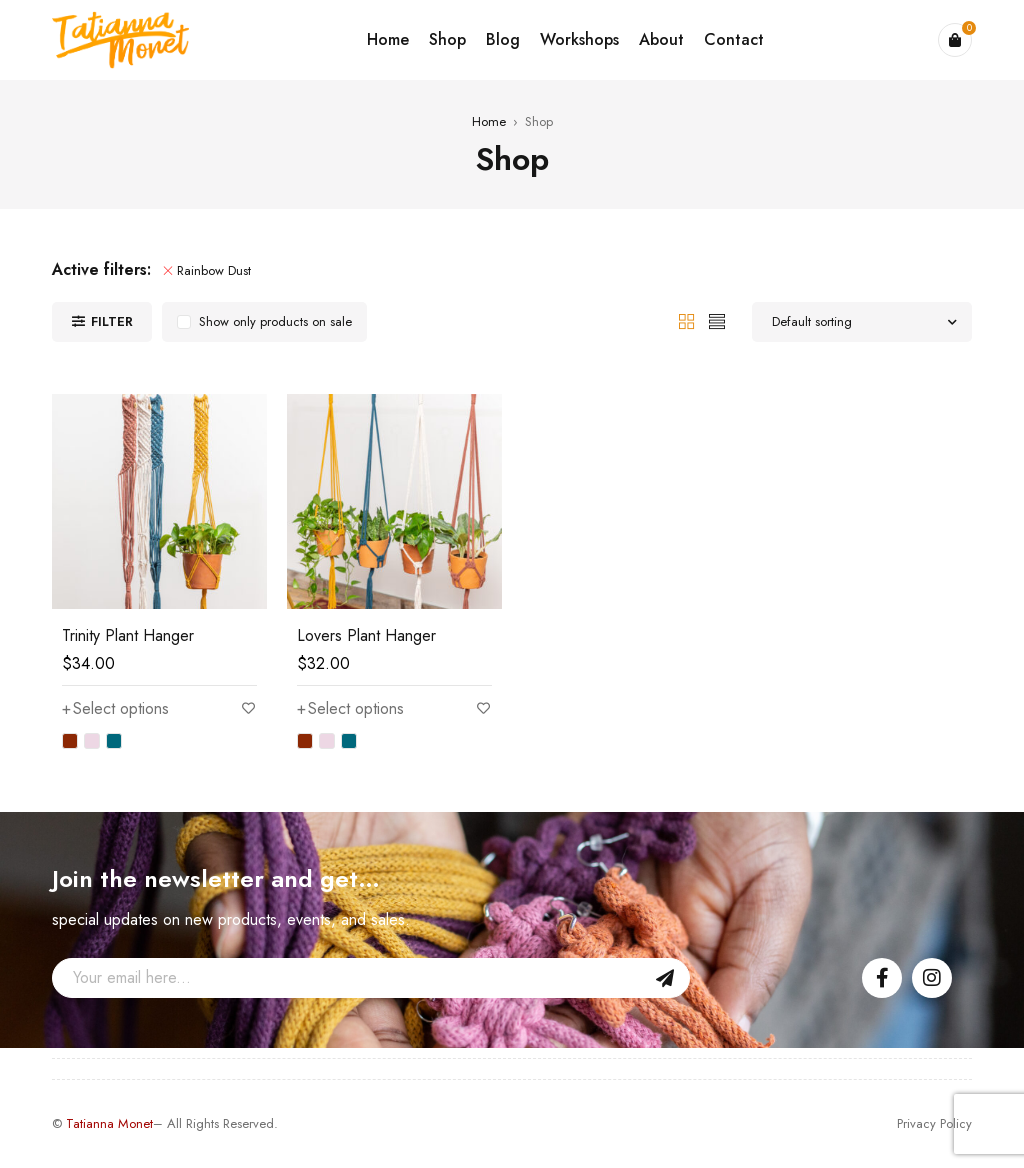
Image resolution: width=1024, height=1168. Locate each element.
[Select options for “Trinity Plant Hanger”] (115, 709)
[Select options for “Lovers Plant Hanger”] (350, 709)
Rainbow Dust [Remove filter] (214, 270)
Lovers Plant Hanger (366, 635)
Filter (112, 321)
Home (489, 121)
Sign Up (665, 978)
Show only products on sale (275, 321)
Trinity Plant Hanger (128, 635)
